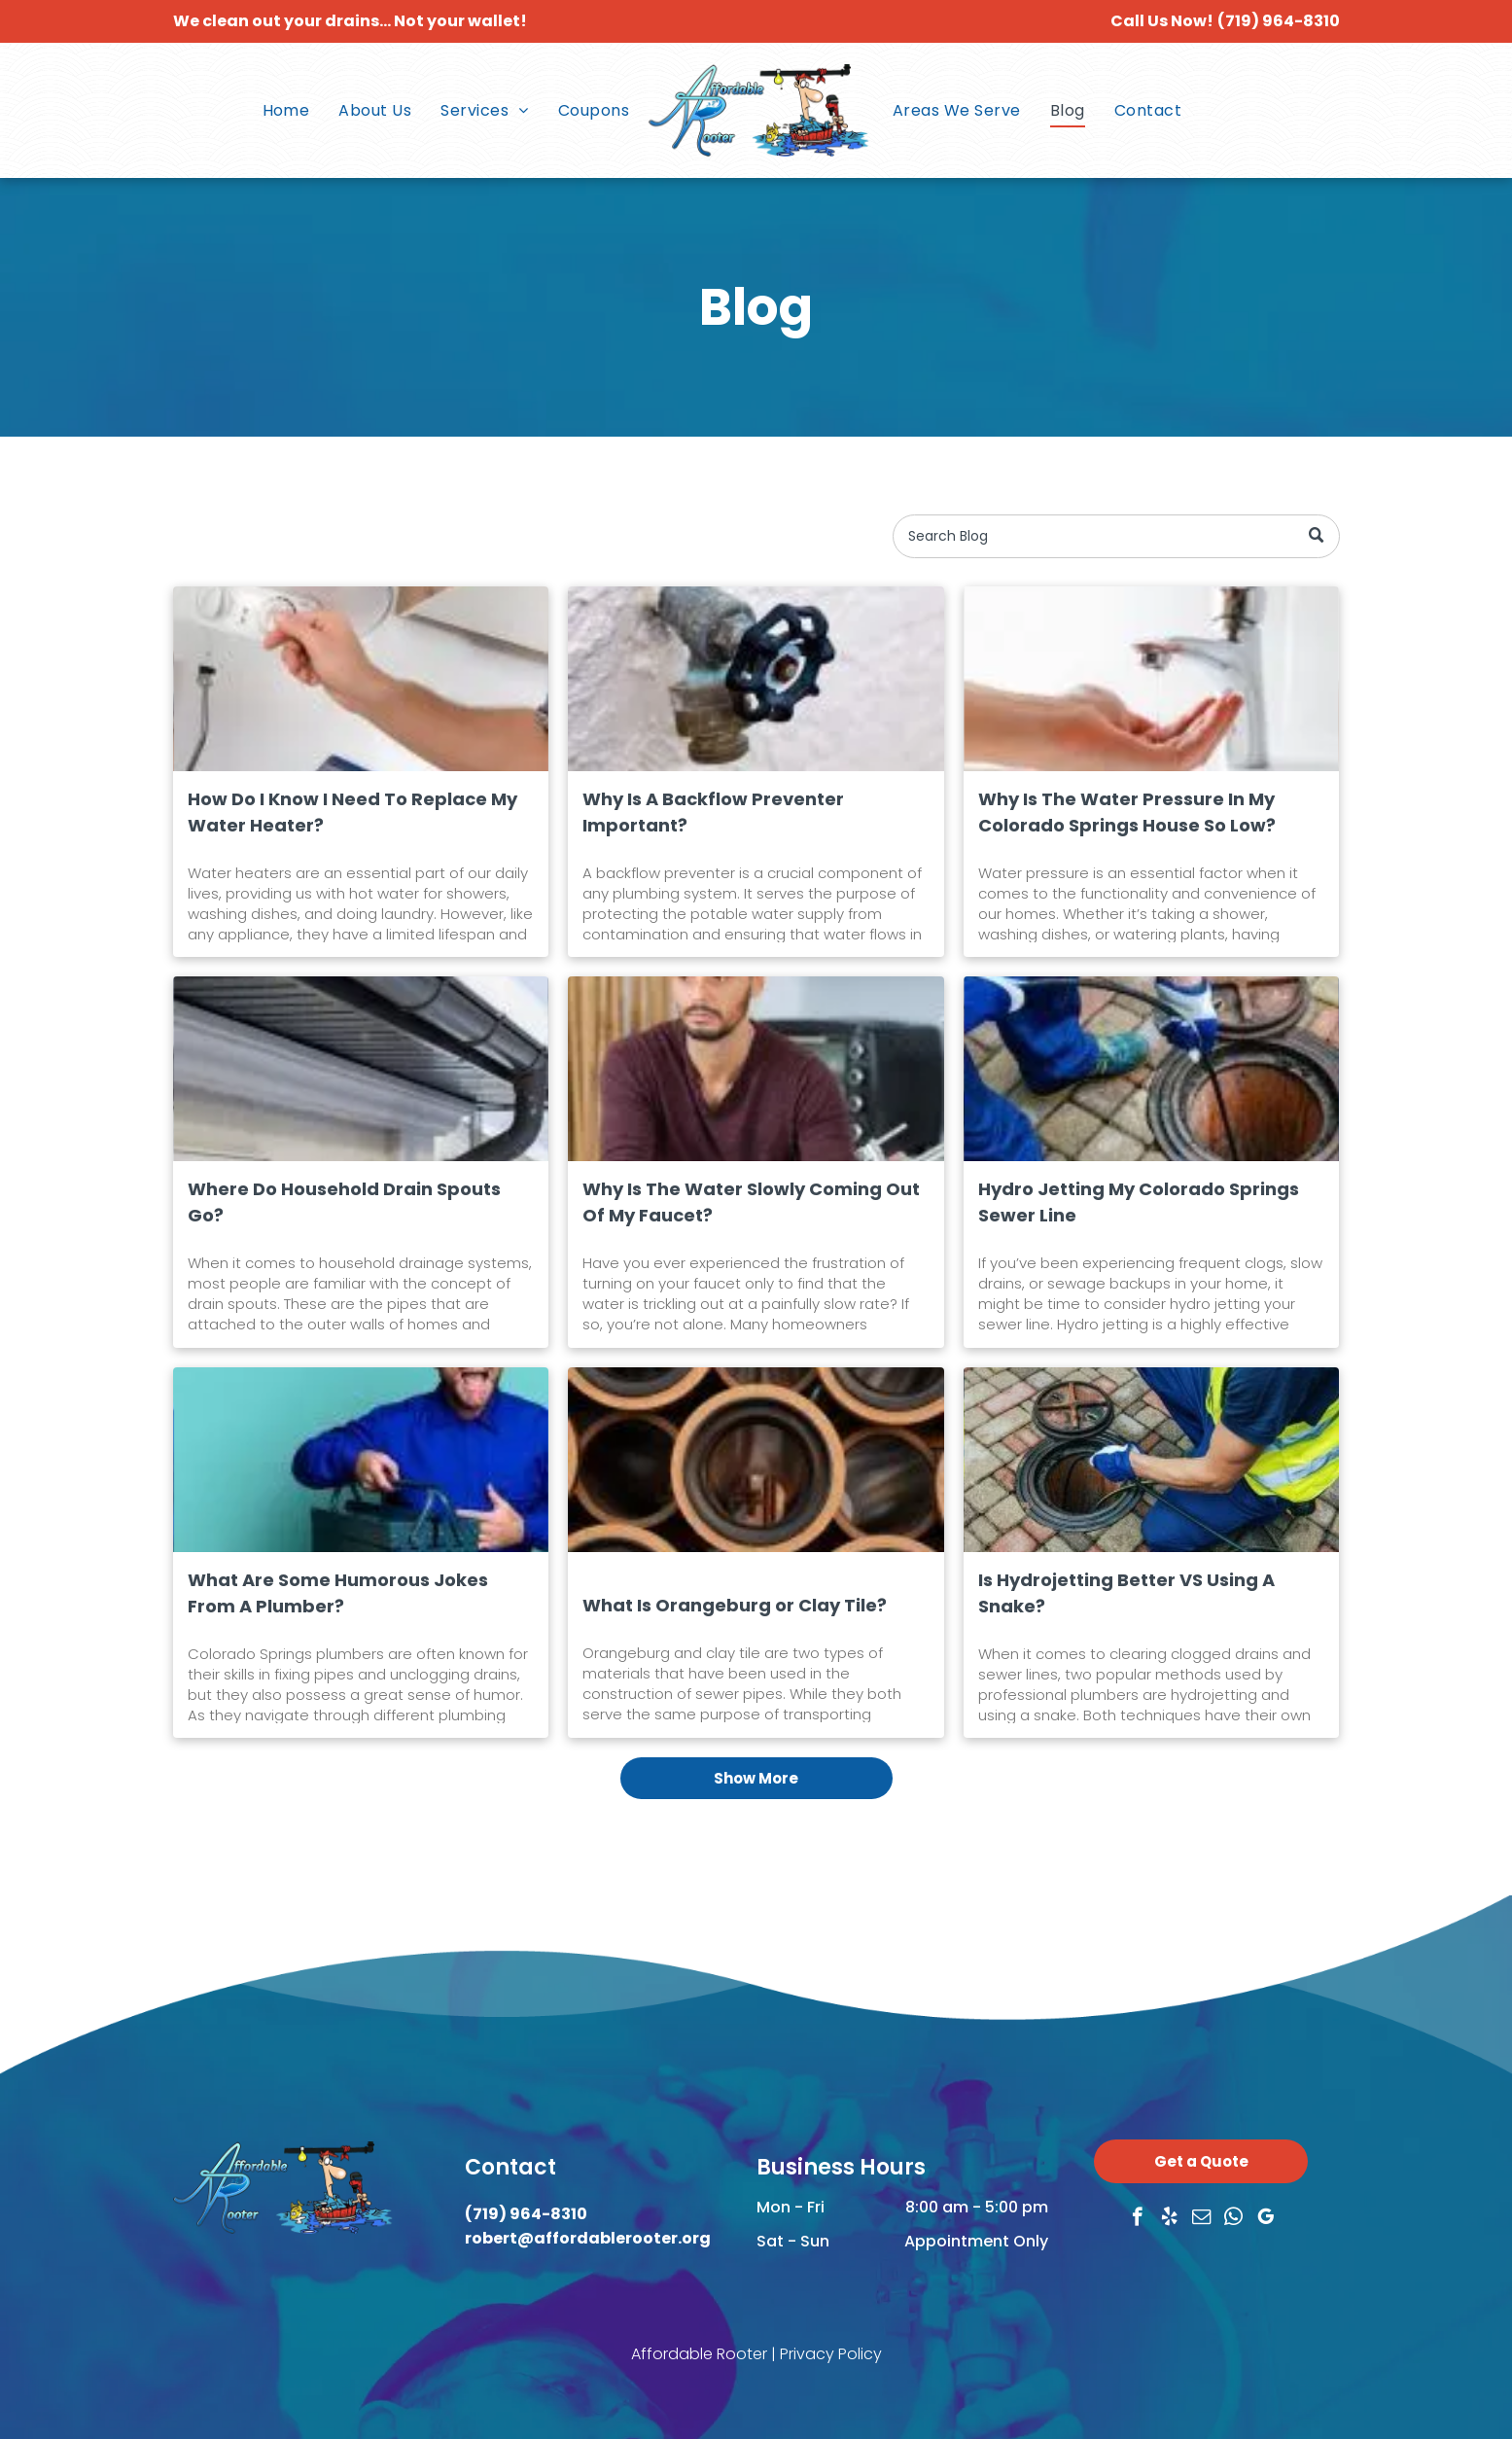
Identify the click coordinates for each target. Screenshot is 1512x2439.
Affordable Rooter (699, 2354)
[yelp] (1169, 2219)
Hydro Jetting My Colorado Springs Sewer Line (1138, 1202)
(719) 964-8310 (1278, 21)
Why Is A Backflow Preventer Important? (713, 812)
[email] (1201, 2219)
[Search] (1116, 536)
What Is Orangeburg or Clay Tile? (734, 1605)
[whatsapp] (1233, 2219)
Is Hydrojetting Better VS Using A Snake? (1126, 1593)
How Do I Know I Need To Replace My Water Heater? (352, 812)
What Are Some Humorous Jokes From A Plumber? (338, 1593)
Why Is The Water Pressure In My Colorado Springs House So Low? (1127, 812)
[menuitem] (286, 110)
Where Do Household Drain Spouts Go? (344, 1202)
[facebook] (1137, 2219)
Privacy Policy (831, 2354)
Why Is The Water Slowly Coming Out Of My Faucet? (751, 1202)
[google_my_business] (1265, 2219)
